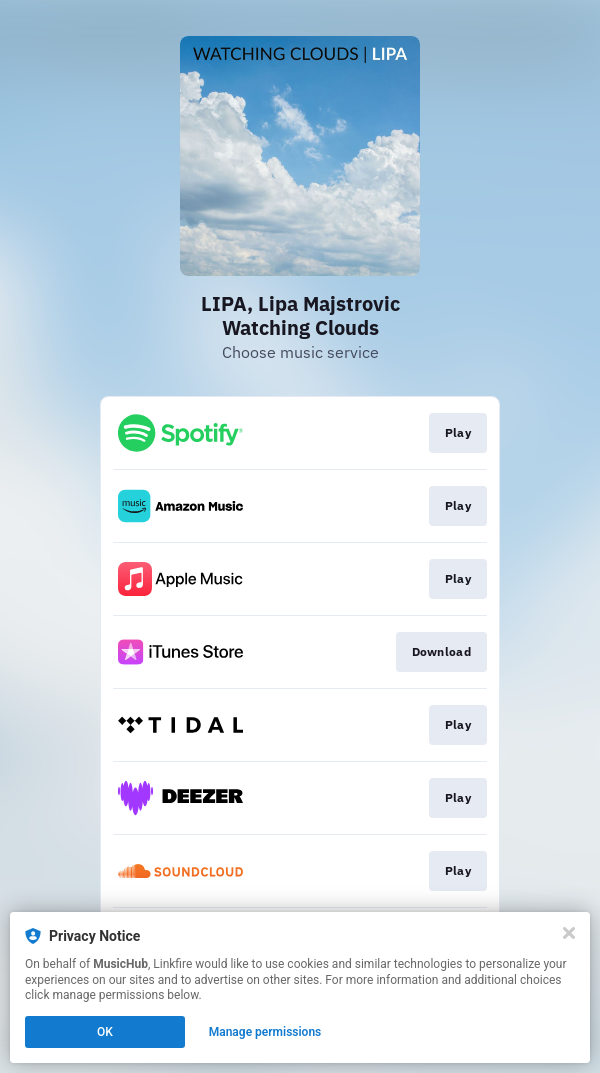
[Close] (569, 933)
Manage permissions (265, 1032)
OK (105, 1032)
